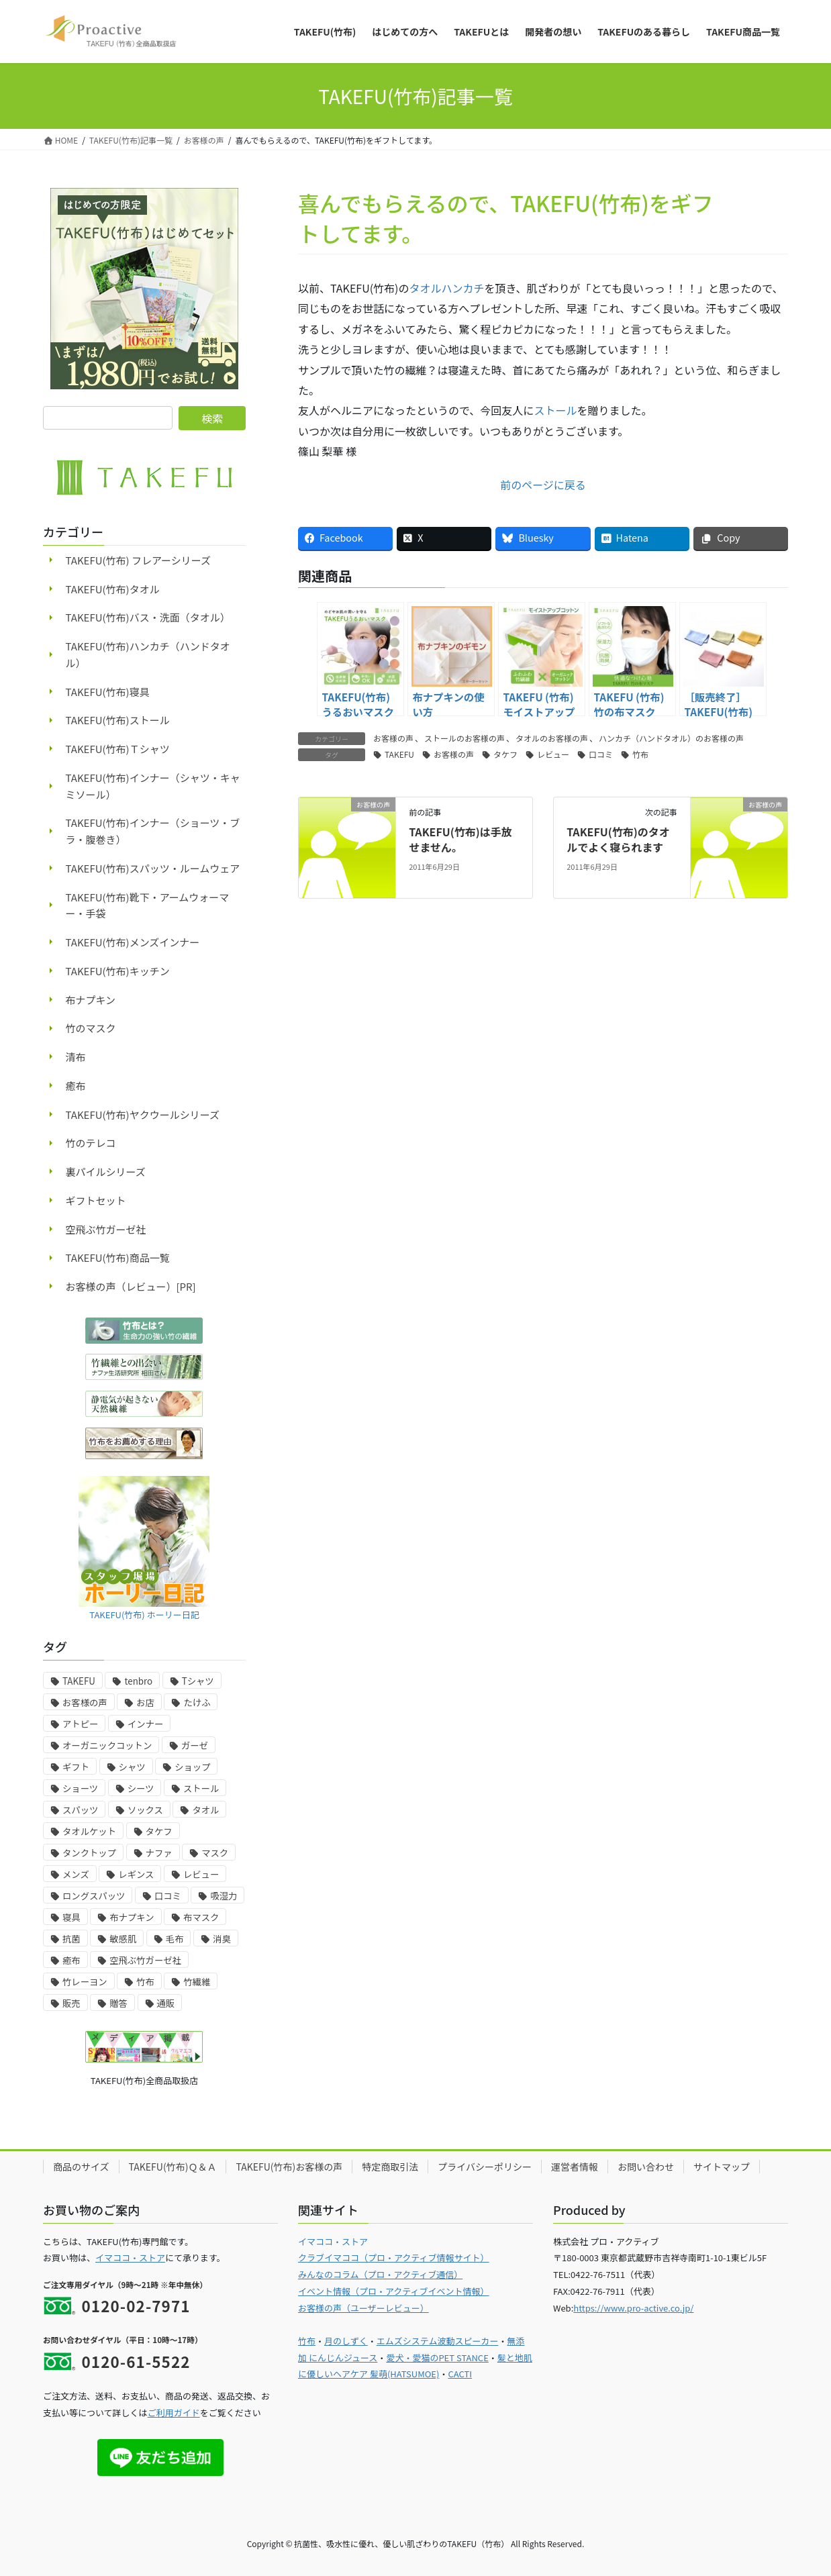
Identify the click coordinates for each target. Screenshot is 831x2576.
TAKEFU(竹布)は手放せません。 (460, 839)
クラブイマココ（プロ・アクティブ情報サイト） (393, 2257)
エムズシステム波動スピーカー (438, 2340)
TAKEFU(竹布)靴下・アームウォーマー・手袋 (148, 905)
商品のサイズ (81, 2166)
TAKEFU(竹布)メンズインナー (133, 942)
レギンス (136, 1874)
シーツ (141, 1788)
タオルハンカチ (447, 288)
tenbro (138, 1681)
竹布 (640, 754)
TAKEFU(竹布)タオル (113, 589)
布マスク (201, 1917)
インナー (145, 1724)
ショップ (192, 1767)
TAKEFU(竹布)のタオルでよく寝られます (618, 839)
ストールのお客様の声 (464, 738)
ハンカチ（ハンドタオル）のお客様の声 (671, 738)
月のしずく (346, 2340)
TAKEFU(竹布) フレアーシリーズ (138, 560)
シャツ (132, 1767)
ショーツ (80, 1788)
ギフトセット (96, 1200)
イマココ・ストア (130, 2257)
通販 (166, 2003)
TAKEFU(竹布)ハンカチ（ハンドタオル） (148, 654)
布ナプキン (91, 1000)
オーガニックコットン (107, 1745)
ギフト (75, 1767)
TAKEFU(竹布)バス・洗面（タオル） (148, 617)
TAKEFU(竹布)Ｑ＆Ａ (173, 2166)
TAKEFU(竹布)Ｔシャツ (118, 749)
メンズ (75, 1874)
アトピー (80, 1724)
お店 (145, 1702)
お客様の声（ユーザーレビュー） (363, 2307)
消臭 (222, 1938)
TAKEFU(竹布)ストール (118, 720)
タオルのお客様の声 (552, 738)
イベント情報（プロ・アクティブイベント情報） (393, 2291)
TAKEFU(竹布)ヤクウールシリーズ (142, 1114)
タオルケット (89, 1831)
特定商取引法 (390, 2166)
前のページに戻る (543, 485)
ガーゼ (194, 1745)
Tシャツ (198, 1681)
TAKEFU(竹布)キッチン (118, 971)
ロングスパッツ (93, 1895)
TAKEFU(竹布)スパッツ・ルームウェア (153, 868)
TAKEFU (399, 754)
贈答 (118, 2003)
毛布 (175, 1938)
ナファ (159, 1852)
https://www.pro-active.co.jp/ (633, 2307)
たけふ (196, 1702)
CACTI (460, 2373)
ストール (555, 410)
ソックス (145, 1809)
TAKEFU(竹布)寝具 (108, 692)
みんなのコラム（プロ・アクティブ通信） (380, 2274)
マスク (214, 1852)
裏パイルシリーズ (106, 1172)
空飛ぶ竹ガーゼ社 (106, 1229)
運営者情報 (574, 2166)
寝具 (71, 1917)
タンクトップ (89, 1852)
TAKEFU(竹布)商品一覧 (118, 1257)
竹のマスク (91, 1028)
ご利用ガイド (174, 2412)
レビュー (553, 754)
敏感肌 (122, 1938)
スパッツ (80, 1809)
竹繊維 (196, 1981)
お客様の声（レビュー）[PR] (131, 1286)
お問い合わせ (646, 2166)
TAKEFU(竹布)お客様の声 (289, 2166)
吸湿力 (223, 1895)
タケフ (505, 754)
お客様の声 (393, 738)
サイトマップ (721, 2166)
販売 (71, 2003)
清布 (76, 1057)
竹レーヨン (84, 1981)
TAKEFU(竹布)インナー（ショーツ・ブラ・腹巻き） (153, 830)
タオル (205, 1809)
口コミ (601, 754)
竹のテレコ (91, 1143)
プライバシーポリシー (485, 2166)
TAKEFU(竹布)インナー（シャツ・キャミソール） (153, 786)
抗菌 (71, 1938)
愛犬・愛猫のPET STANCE (437, 2357)
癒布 (76, 1086)
